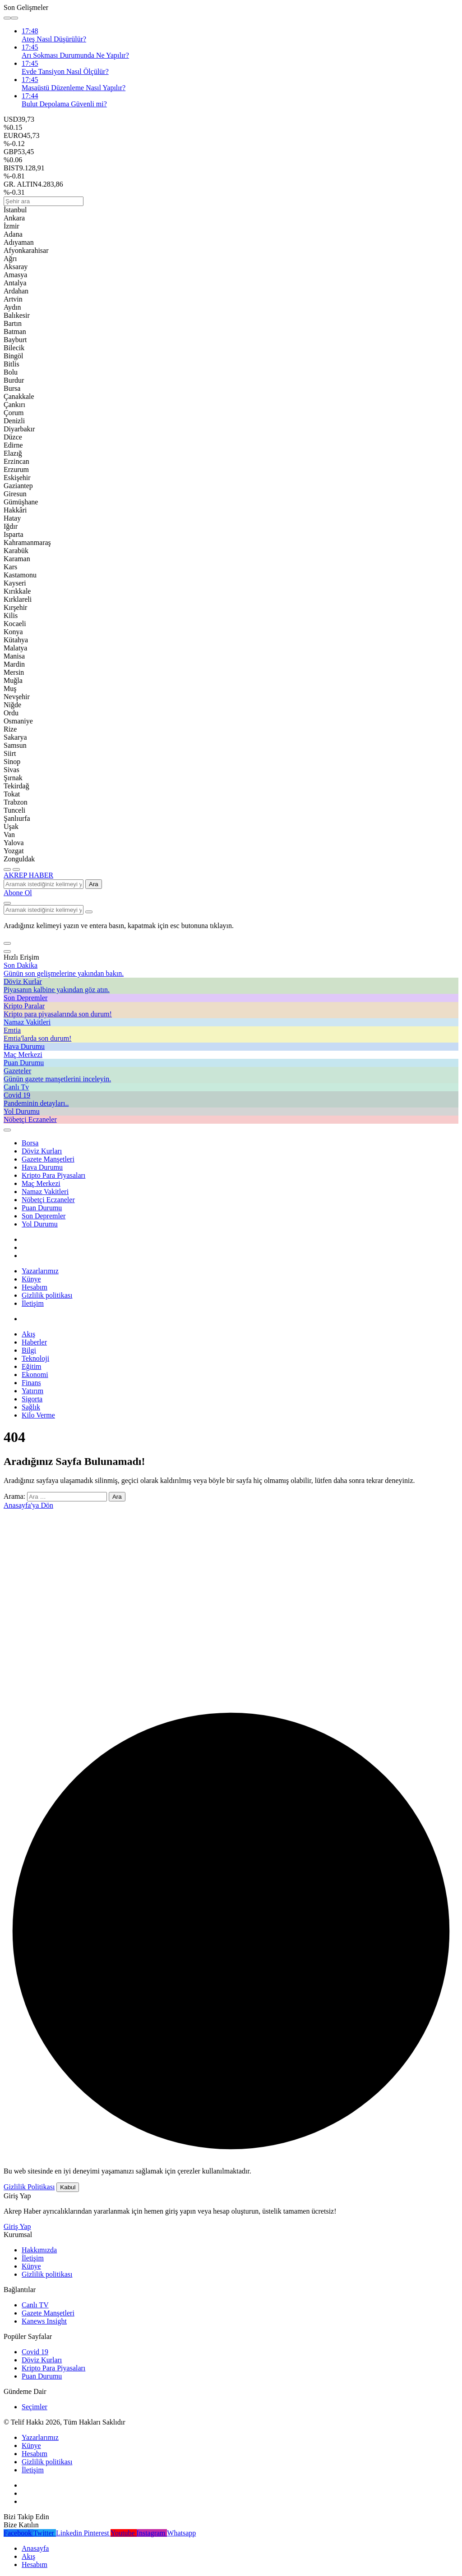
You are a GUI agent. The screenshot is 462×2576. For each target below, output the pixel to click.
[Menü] (7, 869)
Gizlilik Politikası (29, 2187)
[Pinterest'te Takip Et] (97, 2533)
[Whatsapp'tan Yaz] (181, 2533)
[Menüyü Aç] (16, 869)
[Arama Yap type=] (88, 912)
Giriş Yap (17, 2226)
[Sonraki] (14, 18)
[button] (7, 943)
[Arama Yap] (7, 903)
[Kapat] (7, 951)
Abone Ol (18, 893)
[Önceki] (7, 18)
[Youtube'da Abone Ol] (124, 2533)
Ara (93, 884)
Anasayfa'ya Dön (28, 1505)
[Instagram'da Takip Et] (152, 2533)
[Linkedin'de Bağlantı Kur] (70, 2533)
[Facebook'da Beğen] (18, 2533)
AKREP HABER (28, 875)
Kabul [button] (67, 2187)
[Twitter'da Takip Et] (44, 2533)
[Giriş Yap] (7, 1130)
